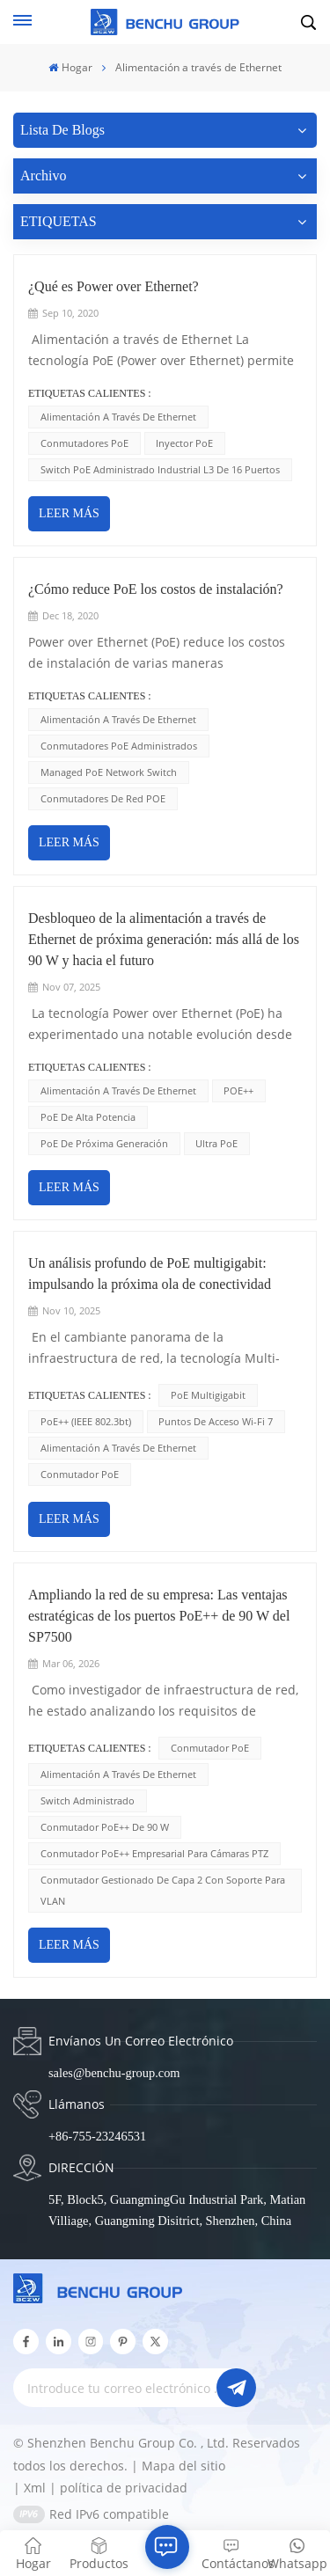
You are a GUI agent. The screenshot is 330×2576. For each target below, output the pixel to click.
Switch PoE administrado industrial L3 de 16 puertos (160, 469)
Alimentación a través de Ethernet (118, 416)
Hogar (70, 67)
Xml (35, 2487)
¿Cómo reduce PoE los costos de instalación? (155, 589)
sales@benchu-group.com (114, 2073)
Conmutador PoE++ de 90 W (104, 1826)
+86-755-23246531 (97, 2136)
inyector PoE (184, 443)
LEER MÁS (69, 513)
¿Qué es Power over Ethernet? (113, 286)
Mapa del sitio (183, 2465)
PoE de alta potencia (88, 1116)
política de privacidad (123, 2487)
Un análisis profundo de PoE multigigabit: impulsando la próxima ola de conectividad (149, 1273)
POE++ (238, 1090)
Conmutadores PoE (84, 443)
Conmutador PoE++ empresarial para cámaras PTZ (154, 1853)
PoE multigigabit (208, 1394)
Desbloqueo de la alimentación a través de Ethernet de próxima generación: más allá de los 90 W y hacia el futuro (163, 939)
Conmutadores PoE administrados (118, 745)
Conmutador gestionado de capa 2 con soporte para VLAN (162, 1890)
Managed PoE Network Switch (108, 772)
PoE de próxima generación (104, 1143)
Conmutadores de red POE (102, 798)
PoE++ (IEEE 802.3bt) (85, 1421)
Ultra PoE (216, 1143)
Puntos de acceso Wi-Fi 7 (215, 1421)
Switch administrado (87, 1800)
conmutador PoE (79, 1474)
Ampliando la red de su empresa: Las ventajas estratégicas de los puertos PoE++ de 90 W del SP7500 (159, 1615)
